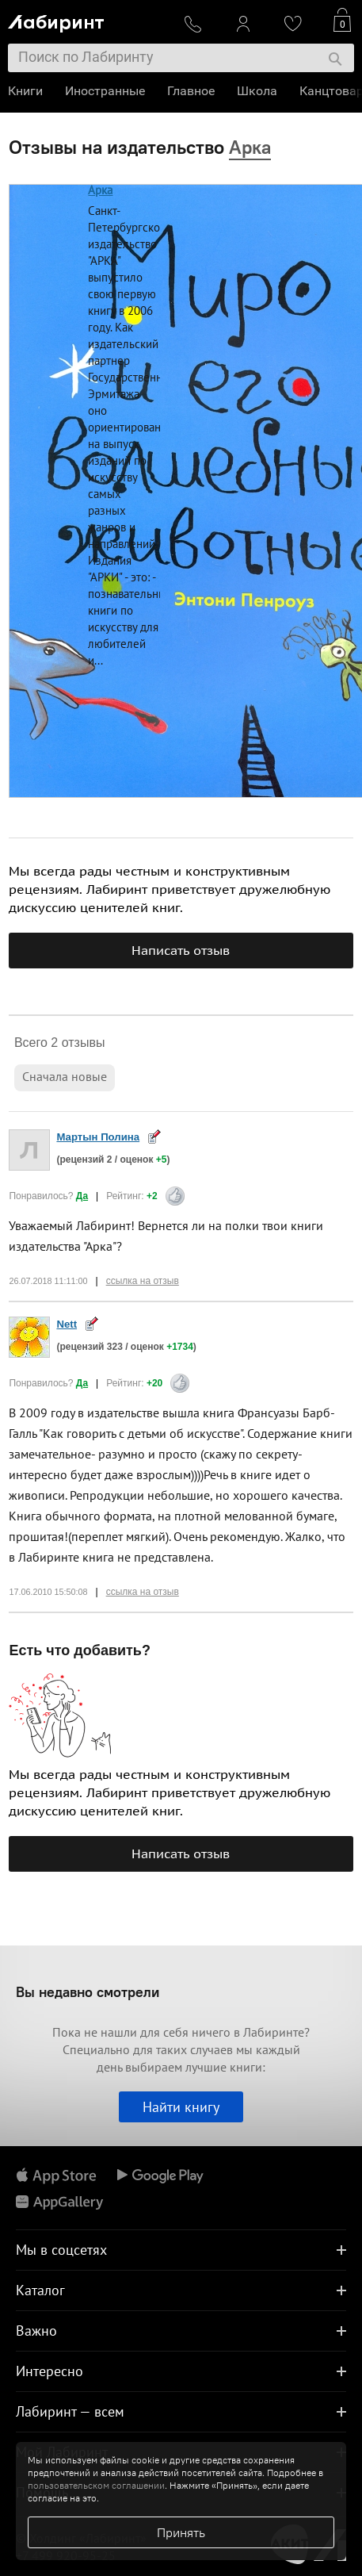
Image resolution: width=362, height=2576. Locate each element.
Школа (257, 90)
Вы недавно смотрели (87, 1992)
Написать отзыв (180, 950)
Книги (25, 90)
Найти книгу (181, 2107)
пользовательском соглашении (96, 2485)
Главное (191, 90)
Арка (100, 189)
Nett (66, 1324)
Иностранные (105, 90)
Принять (181, 2532)
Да (82, 1196)
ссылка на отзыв (142, 1280)
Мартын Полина (97, 1137)
